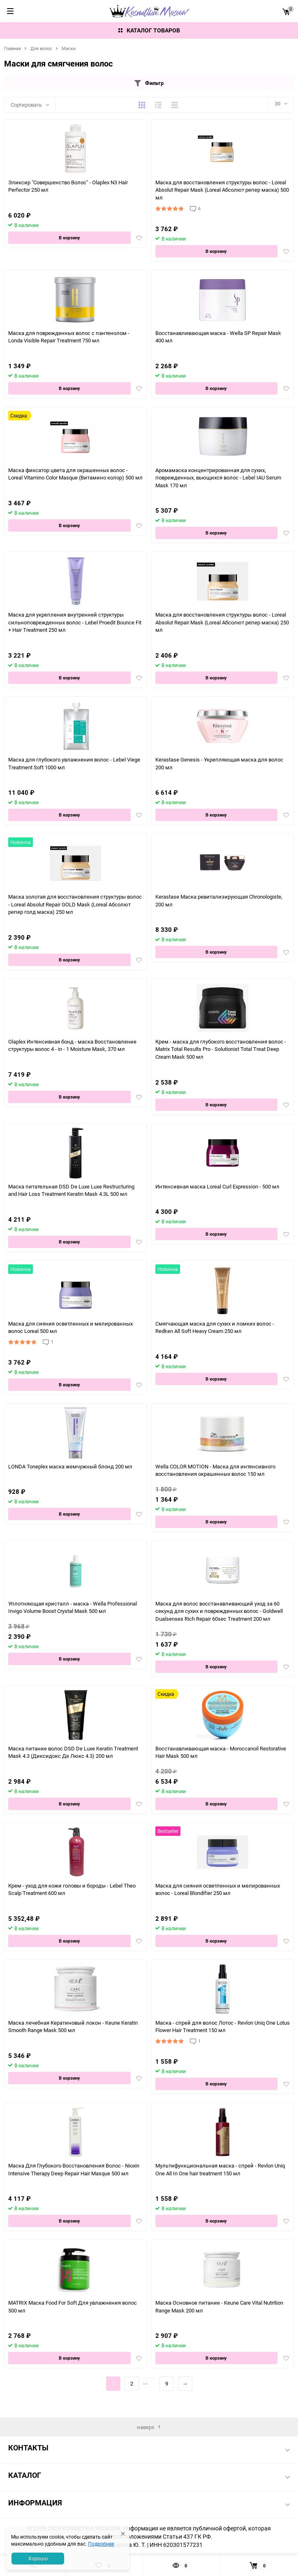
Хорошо (38, 2558)
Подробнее (101, 2543)
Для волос (41, 48)
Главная (12, 48)
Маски (69, 48)
